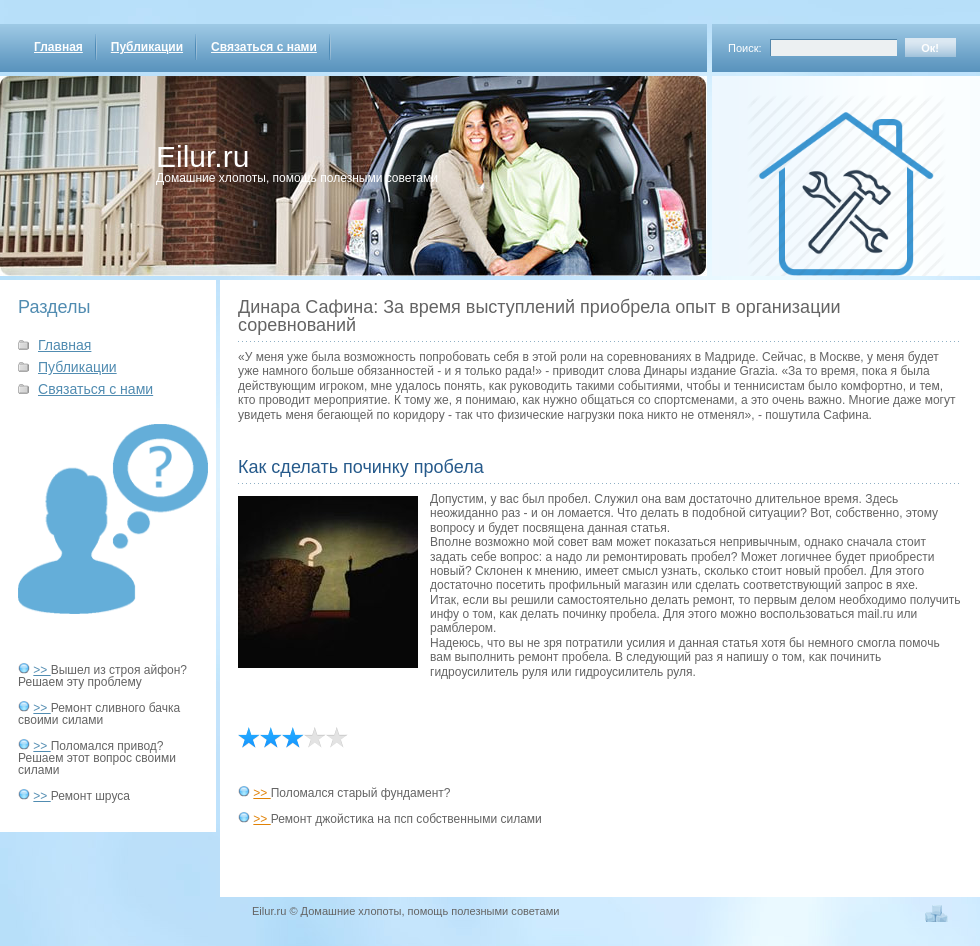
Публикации (147, 47)
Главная (58, 47)
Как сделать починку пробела (361, 467)
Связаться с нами (264, 47)
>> (41, 670)
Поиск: (745, 48)
